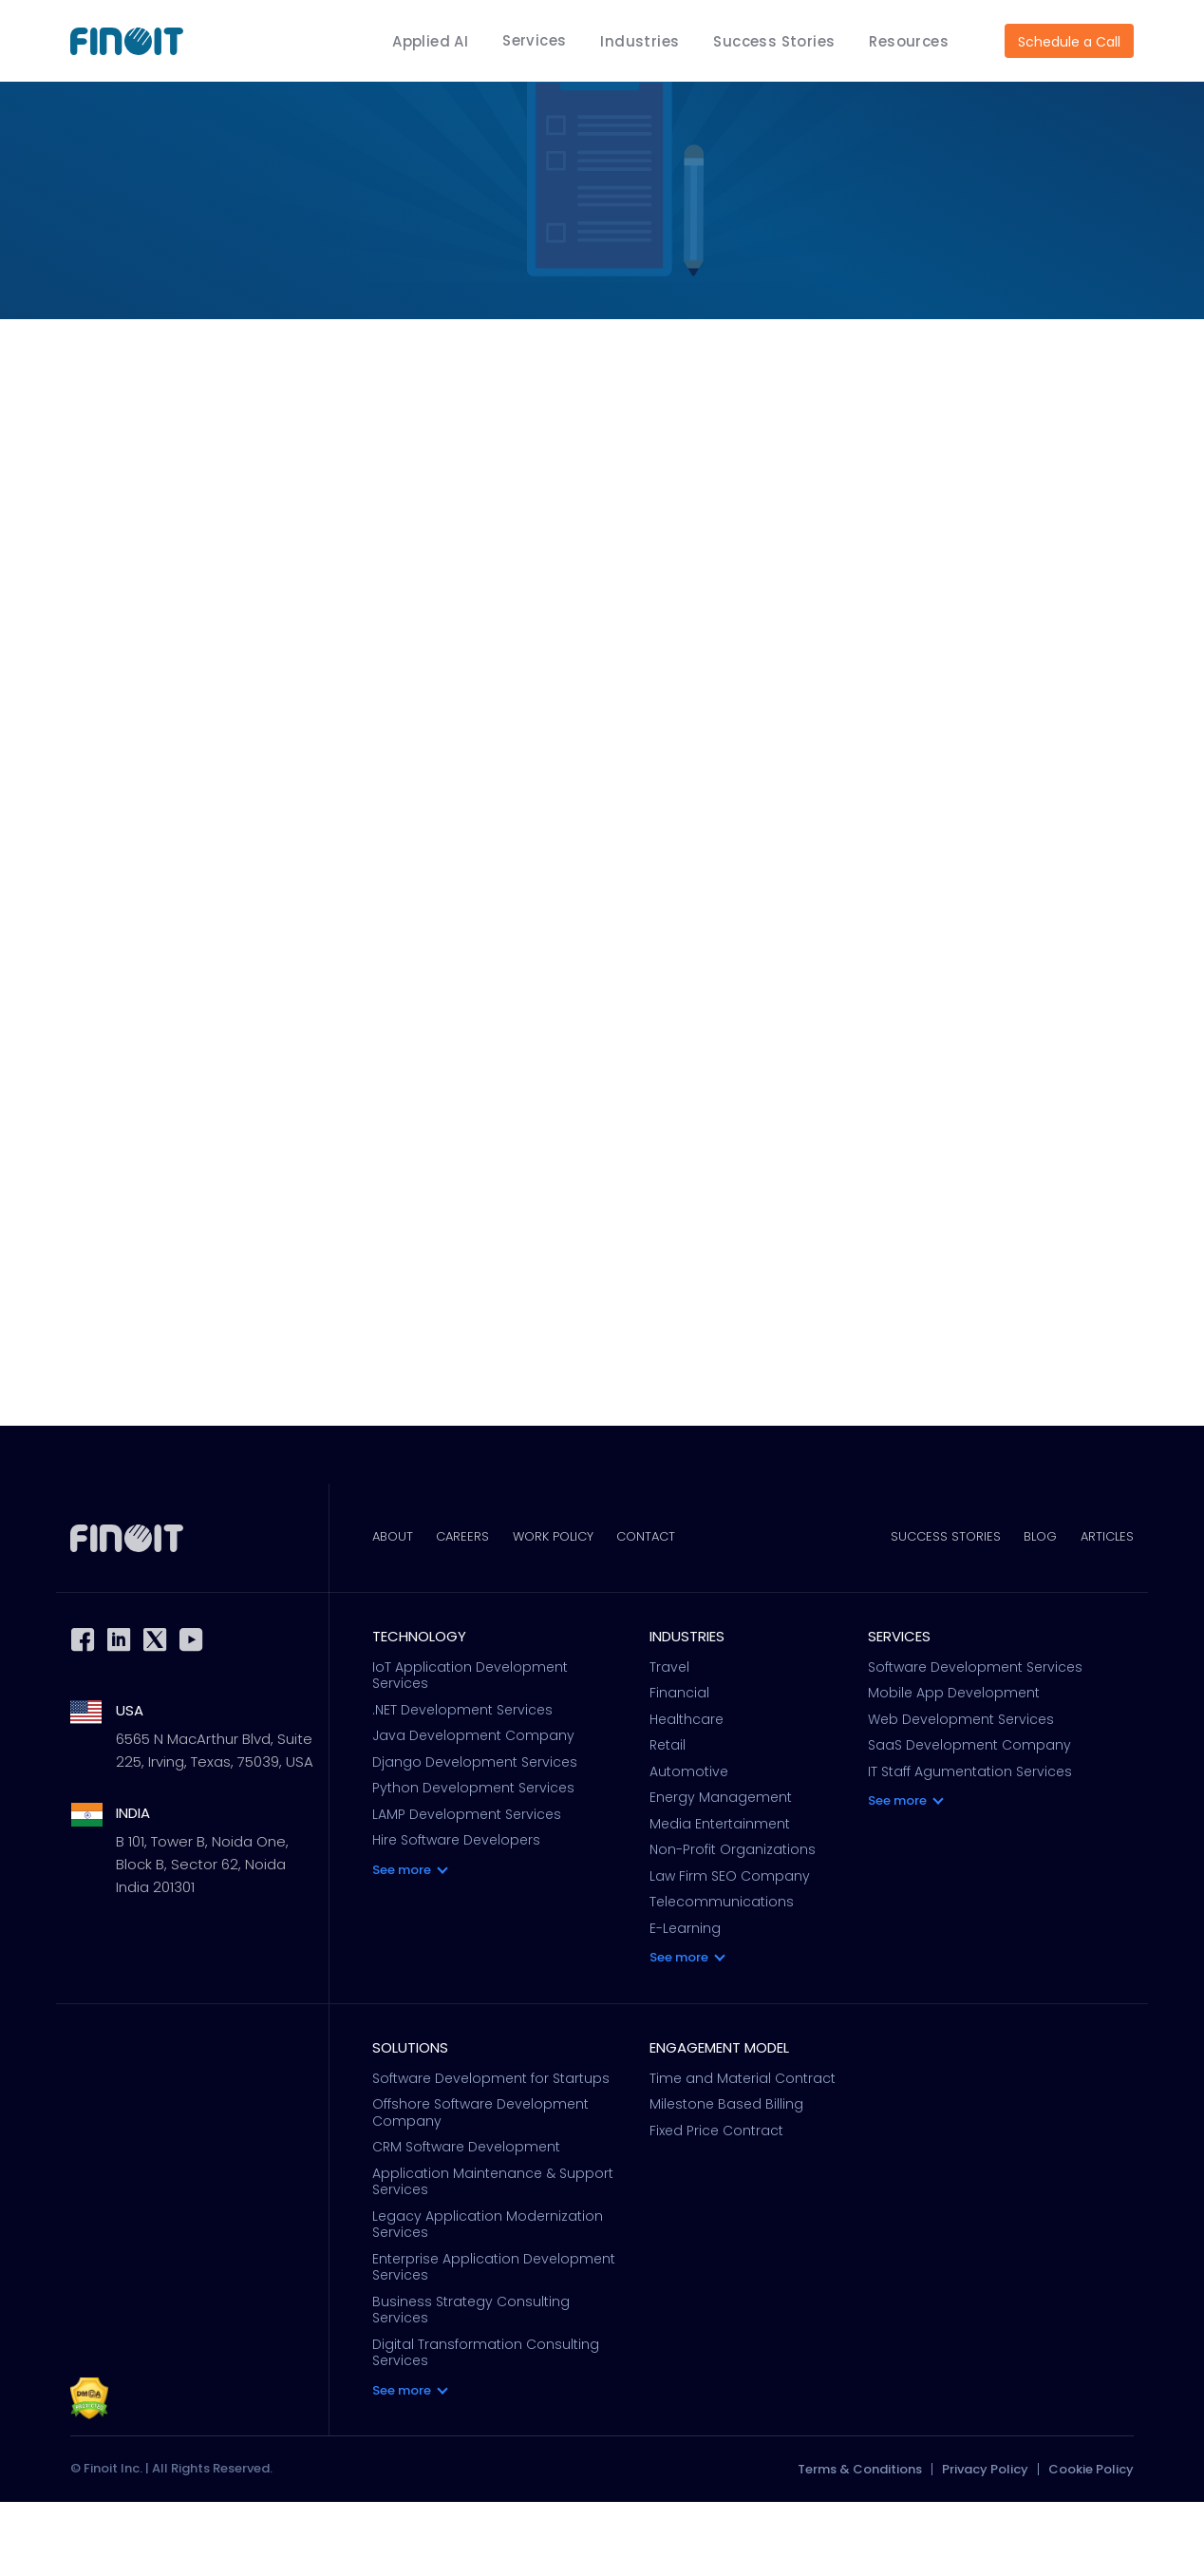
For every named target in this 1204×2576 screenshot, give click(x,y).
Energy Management (720, 1872)
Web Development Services (961, 1794)
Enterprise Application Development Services (493, 2341)
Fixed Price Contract (716, 2204)
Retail (667, 1819)
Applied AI (430, 41)
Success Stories (774, 41)
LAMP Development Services (466, 1889)
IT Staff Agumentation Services (970, 1846)
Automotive (688, 1846)
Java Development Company (473, 1810)
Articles (1107, 1611)
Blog (1033, 1611)
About (392, 1611)
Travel (669, 1742)
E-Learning (685, 2003)
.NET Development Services (462, 1784)
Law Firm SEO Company (729, 1951)
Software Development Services (975, 1742)
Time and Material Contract (742, 2152)
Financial (679, 1767)
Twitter (154, 1713)
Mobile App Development (954, 1767)
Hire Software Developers (456, 1914)
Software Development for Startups (491, 2152)
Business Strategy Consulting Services (471, 2383)
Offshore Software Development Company (480, 2187)
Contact (667, 1611)
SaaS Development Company (969, 1819)
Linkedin (118, 1713)
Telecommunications (721, 1976)
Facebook (82, 1713)
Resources (909, 41)
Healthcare (686, 1794)
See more (401, 1944)
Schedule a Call (1069, 41)
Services (534, 40)
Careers (470, 1611)
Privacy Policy (985, 2543)
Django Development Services (474, 1837)
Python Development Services (473, 1862)
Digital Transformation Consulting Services (485, 2426)
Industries (639, 41)
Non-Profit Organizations (732, 1924)
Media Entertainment (719, 1898)
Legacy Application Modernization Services (487, 2298)
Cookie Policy (1091, 2543)
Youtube (191, 1713)
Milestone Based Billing (726, 2179)
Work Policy (567, 1611)
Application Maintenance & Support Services (492, 2255)
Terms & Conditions (860, 2543)
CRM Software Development (466, 2221)
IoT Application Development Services (470, 1750)
